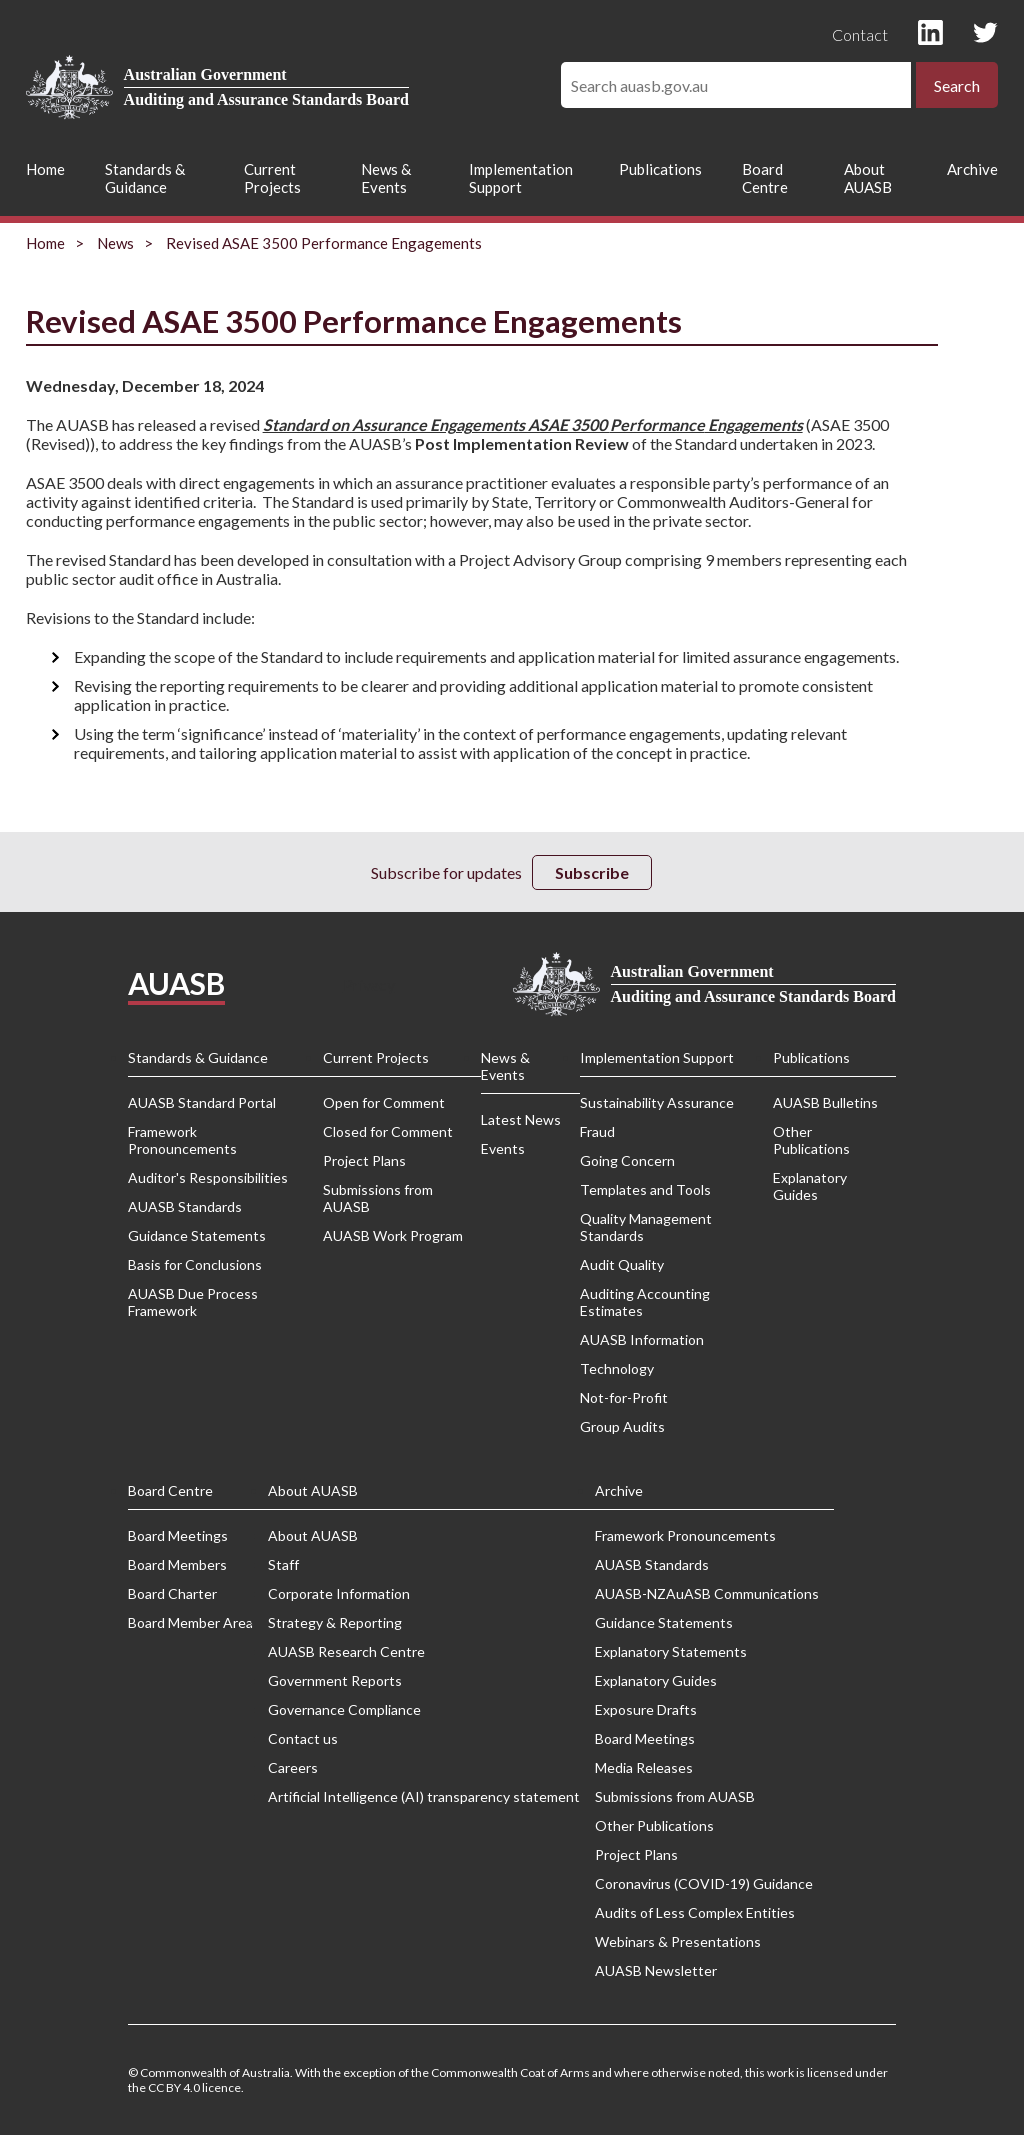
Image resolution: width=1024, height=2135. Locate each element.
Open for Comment (384, 1102)
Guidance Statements (197, 1235)
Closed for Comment (388, 1131)
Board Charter (172, 1593)
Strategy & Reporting (335, 1622)
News (115, 243)
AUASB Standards (185, 1206)
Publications (660, 169)
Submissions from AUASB (378, 1198)
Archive (972, 169)
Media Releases (644, 1767)
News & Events (386, 178)
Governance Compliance (344, 1709)
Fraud (597, 1131)
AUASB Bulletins (825, 1102)
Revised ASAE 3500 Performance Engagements (324, 243)
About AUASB (868, 178)
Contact (860, 34)
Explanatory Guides (810, 1186)
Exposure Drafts (646, 1709)
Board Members (177, 1564)
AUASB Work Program (393, 1235)
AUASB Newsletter (656, 1970)
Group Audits (622, 1426)
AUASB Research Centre (346, 1651)
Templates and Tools (645, 1189)
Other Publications (811, 1140)
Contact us (303, 1738)
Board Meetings (178, 1535)
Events (503, 1148)
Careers (293, 1767)
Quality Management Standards (646, 1227)
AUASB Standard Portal (202, 1102)
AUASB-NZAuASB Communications (707, 1593)
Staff (283, 1564)
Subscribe (592, 872)
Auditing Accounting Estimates (645, 1302)
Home (45, 169)
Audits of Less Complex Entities (695, 1912)
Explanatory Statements (671, 1651)
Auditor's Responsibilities (208, 1177)
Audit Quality (622, 1264)
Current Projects (272, 178)
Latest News (521, 1119)
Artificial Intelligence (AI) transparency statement (424, 1796)
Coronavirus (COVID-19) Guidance (704, 1883)
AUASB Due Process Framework (193, 1302)
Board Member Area (190, 1622)
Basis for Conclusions (195, 1264)
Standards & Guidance (145, 178)
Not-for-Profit (624, 1397)
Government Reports (335, 1680)
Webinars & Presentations (678, 1941)
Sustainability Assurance (657, 1102)
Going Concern (627, 1160)
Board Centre (765, 178)
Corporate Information (339, 1593)
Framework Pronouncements (182, 1140)
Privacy (369, 984)
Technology (617, 1368)
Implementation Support (521, 178)
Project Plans (364, 1160)
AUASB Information (642, 1339)
